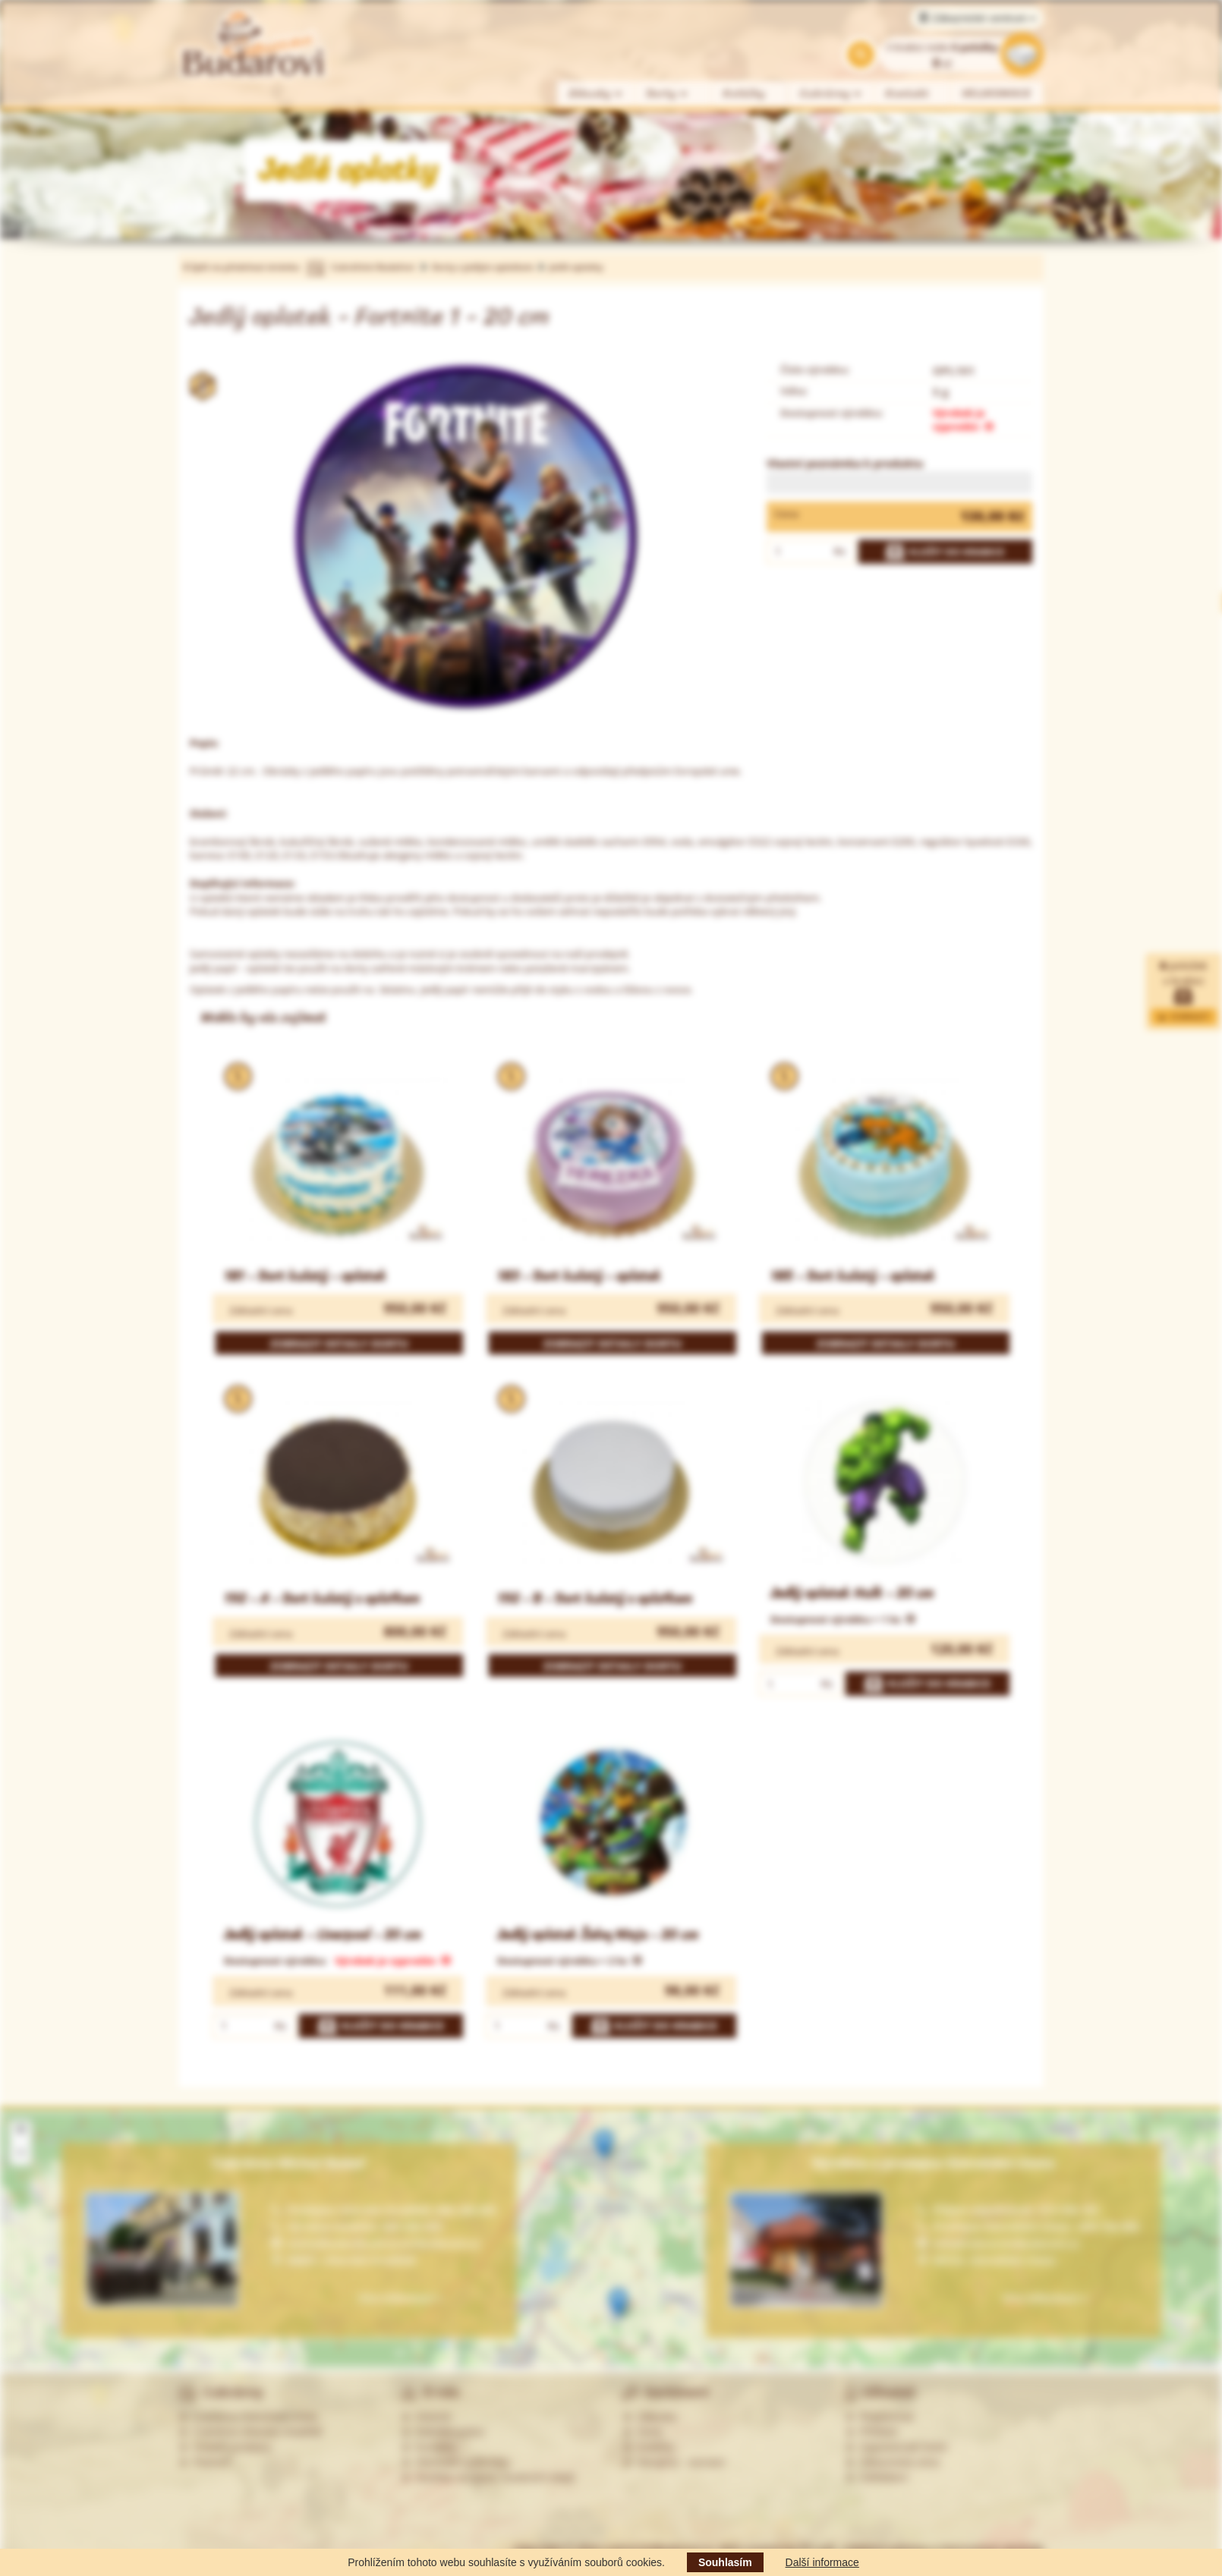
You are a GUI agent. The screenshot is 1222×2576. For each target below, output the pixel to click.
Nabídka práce (443, 2432)
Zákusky (595, 93)
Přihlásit (871, 2432)
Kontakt (907, 93)
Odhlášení (877, 2477)
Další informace (822, 2562)
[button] (603, 2144)
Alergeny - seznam (674, 2462)
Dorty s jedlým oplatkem (483, 266)
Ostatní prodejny (225, 2447)
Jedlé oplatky (576, 266)
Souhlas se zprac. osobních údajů (488, 2477)
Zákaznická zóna (892, 2462)
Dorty (667, 93)
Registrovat (879, 2417)
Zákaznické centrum (977, 18)
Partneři (204, 2462)
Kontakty (429, 2447)
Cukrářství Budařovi (372, 266)
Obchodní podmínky (456, 2462)
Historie (426, 2417)
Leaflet (1155, 2362)
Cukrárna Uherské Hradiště (250, 2432)
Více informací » (1045, 2298)
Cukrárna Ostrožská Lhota (247, 2417)
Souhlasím (725, 2562)
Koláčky (744, 93)
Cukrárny (831, 93)
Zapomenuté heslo (896, 2447)
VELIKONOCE (996, 93)
